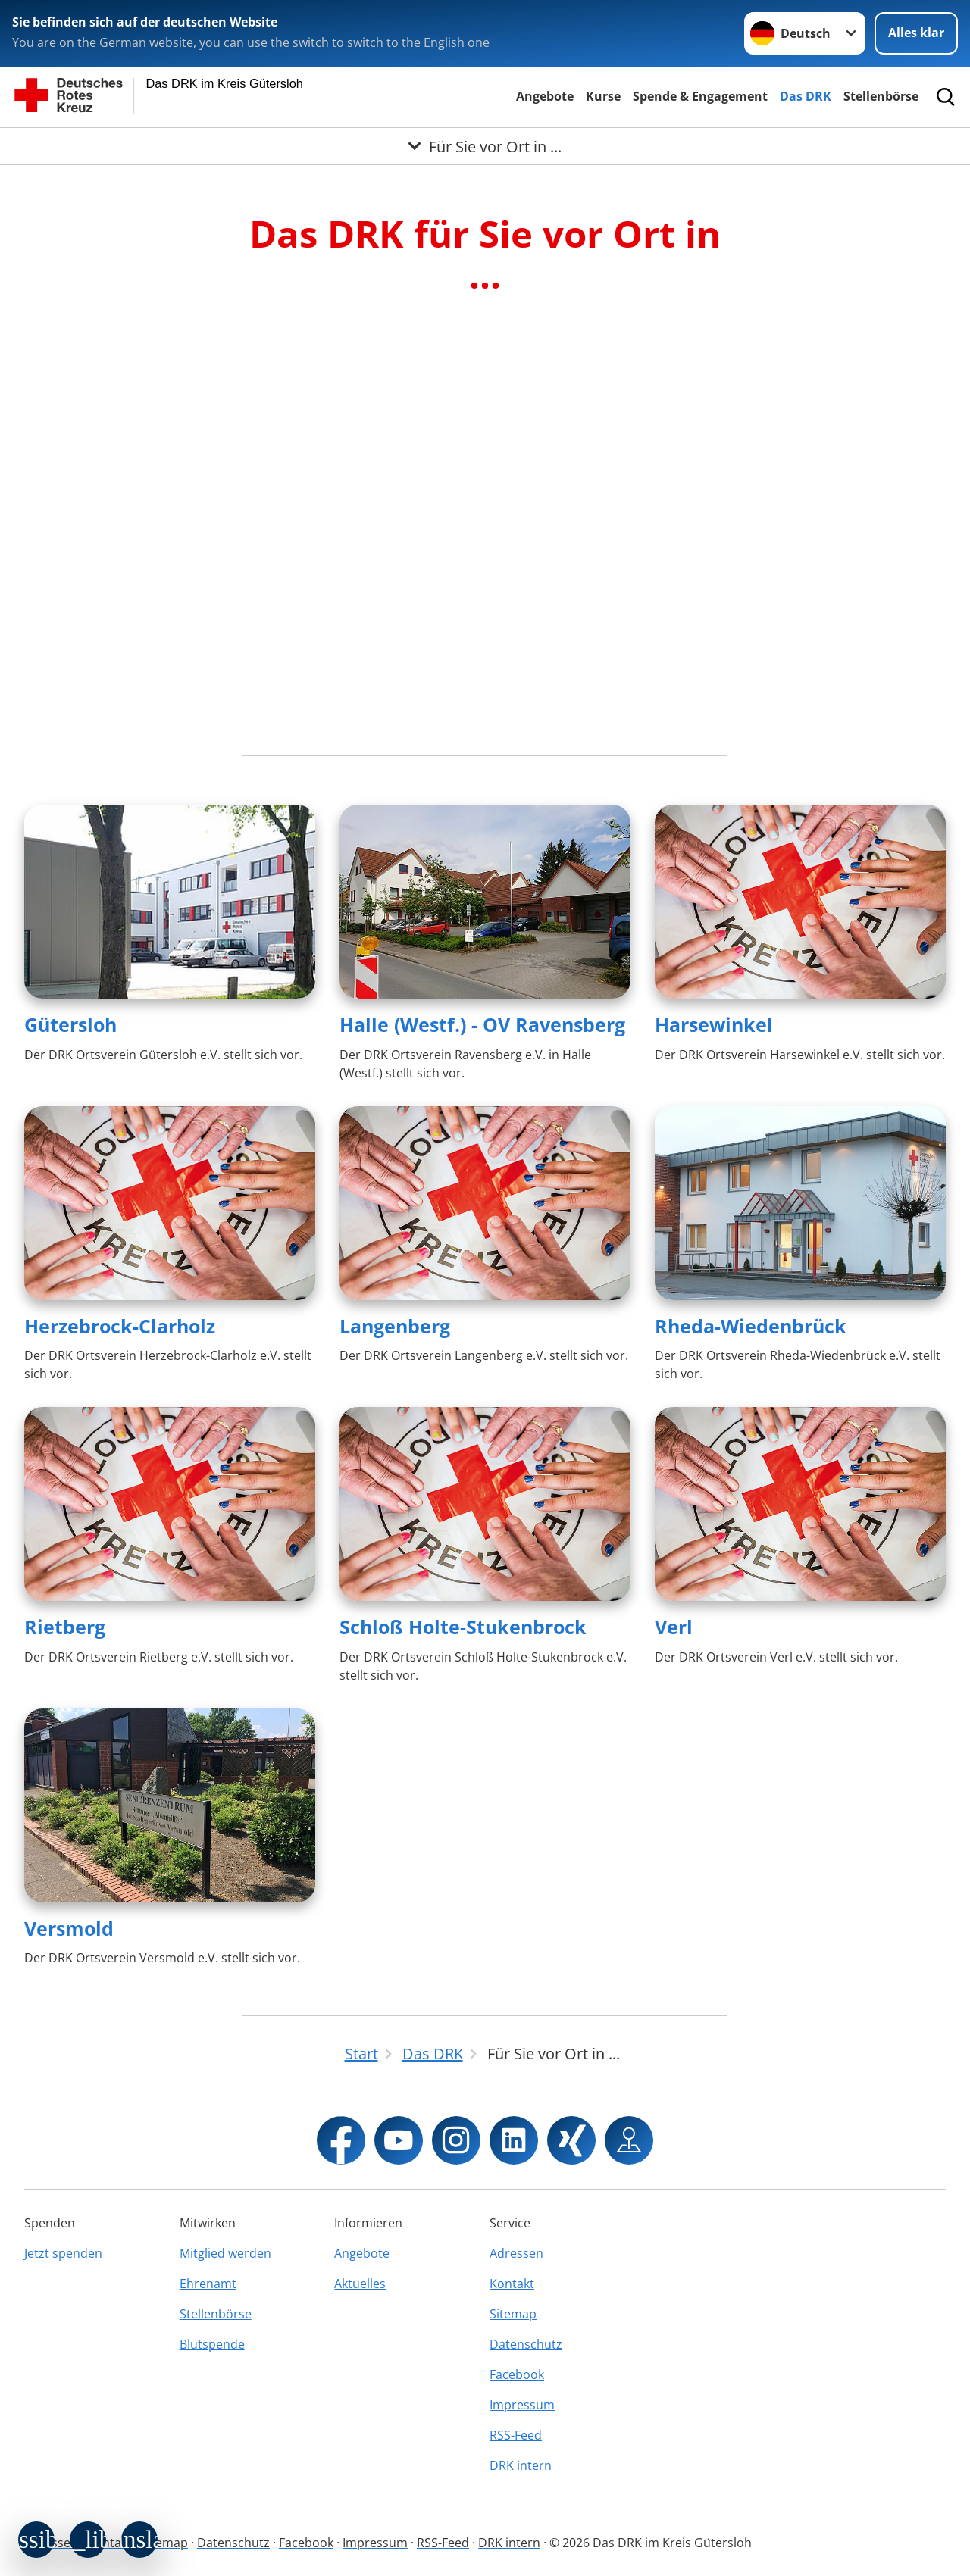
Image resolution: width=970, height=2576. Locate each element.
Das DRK (805, 96)
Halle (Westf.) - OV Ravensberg (482, 1024)
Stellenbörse (880, 96)
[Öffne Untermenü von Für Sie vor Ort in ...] (485, 146)
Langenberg (395, 1326)
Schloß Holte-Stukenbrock (463, 1627)
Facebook (517, 2374)
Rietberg (64, 1627)
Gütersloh (70, 1024)
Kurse (603, 96)
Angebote (545, 96)
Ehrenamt (208, 2283)
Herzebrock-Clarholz (119, 1326)
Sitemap (513, 2314)
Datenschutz (526, 2344)
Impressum (522, 2404)
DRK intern (521, 2465)
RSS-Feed (516, 2435)
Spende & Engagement (700, 96)
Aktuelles (360, 2283)
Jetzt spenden (63, 2253)
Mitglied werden (225, 2253)
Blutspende (212, 2344)
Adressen (516, 2253)
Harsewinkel (714, 1024)
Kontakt (512, 2283)
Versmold (69, 1928)
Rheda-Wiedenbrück (750, 1326)
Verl (674, 1627)
